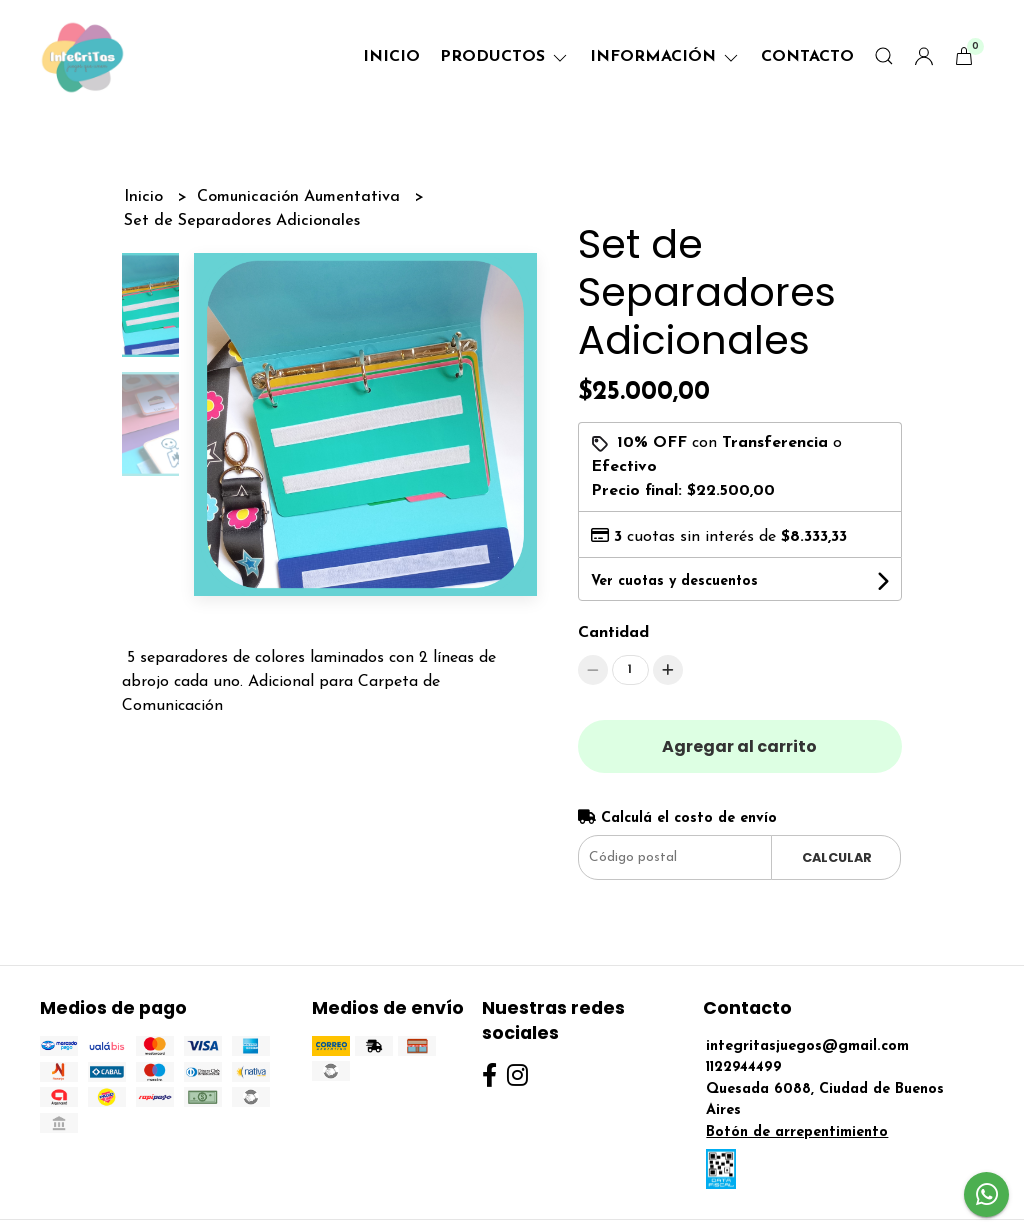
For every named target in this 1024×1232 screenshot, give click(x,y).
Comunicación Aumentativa (301, 197)
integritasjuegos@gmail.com (807, 1046)
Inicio (391, 57)
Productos (505, 57)
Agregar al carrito (739, 746)
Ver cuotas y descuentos (674, 581)
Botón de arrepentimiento (797, 1132)
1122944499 (744, 1067)
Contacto (807, 57)
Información (665, 57)
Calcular (837, 857)
